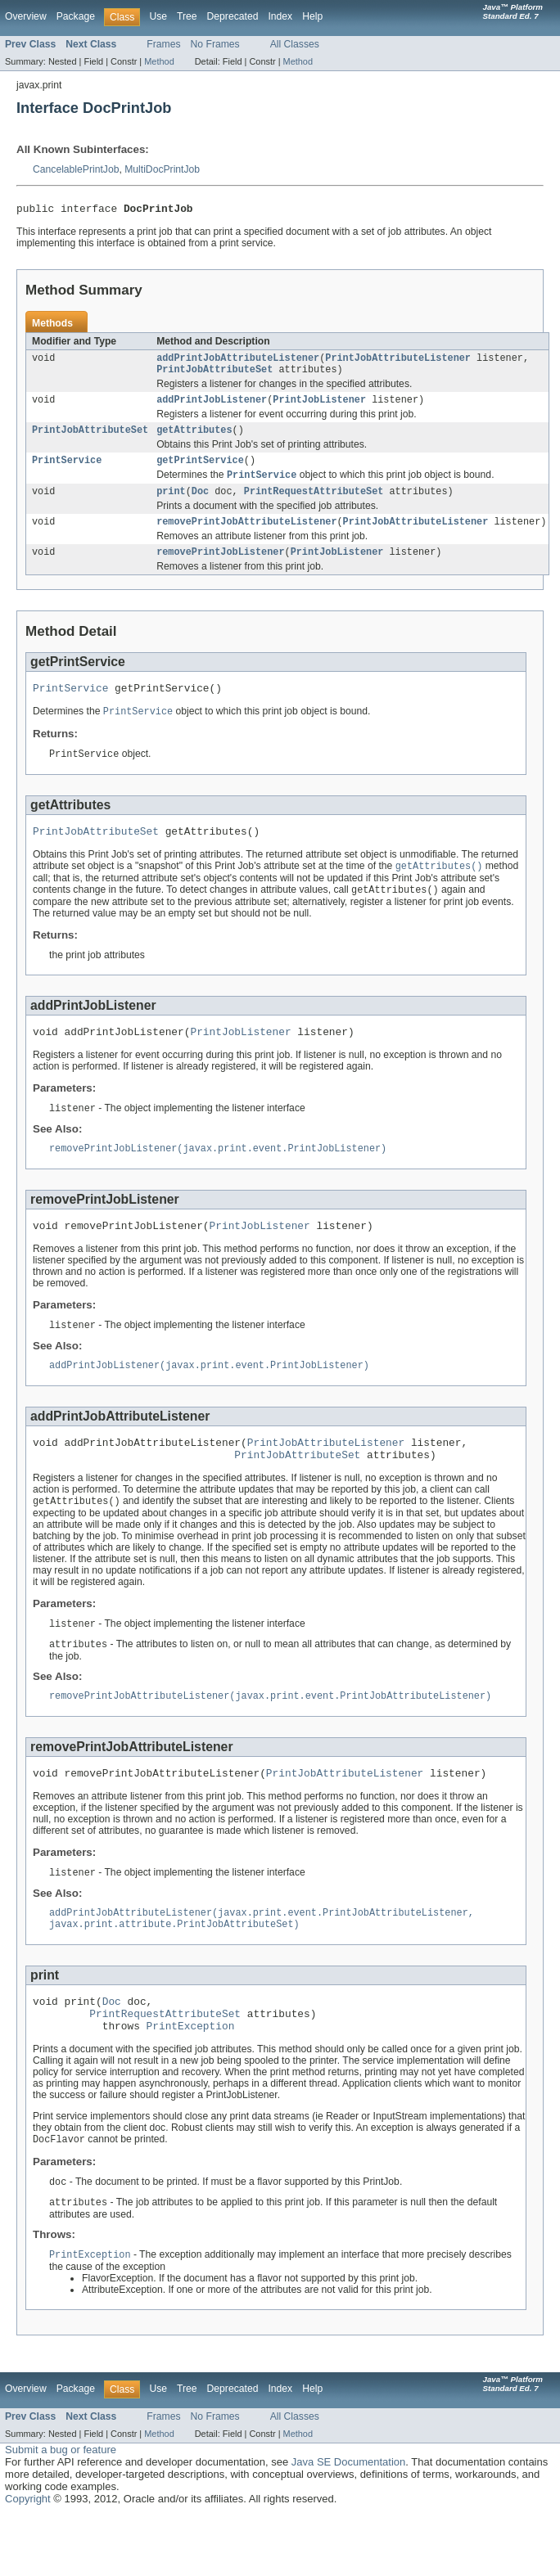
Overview (26, 16)
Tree (187, 16)
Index (280, 16)
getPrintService (200, 470)
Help (312, 16)
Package (75, 16)
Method (159, 61)
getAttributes (194, 438)
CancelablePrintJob (76, 169)
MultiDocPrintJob (162, 169)
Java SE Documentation (348, 2522)
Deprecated (233, 16)
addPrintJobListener (211, 406)
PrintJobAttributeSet (214, 374)
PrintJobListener (319, 406)
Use (158, 16)
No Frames (215, 44)
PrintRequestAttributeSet (314, 504)
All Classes (294, 44)
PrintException (191, 2082)
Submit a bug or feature (60, 2510)
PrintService (67, 470)
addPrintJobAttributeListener (237, 361)
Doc (200, 504)
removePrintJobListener (220, 567)
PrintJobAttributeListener (398, 361)
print (171, 504)
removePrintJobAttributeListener (246, 536)
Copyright (28, 2559)
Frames (163, 44)
